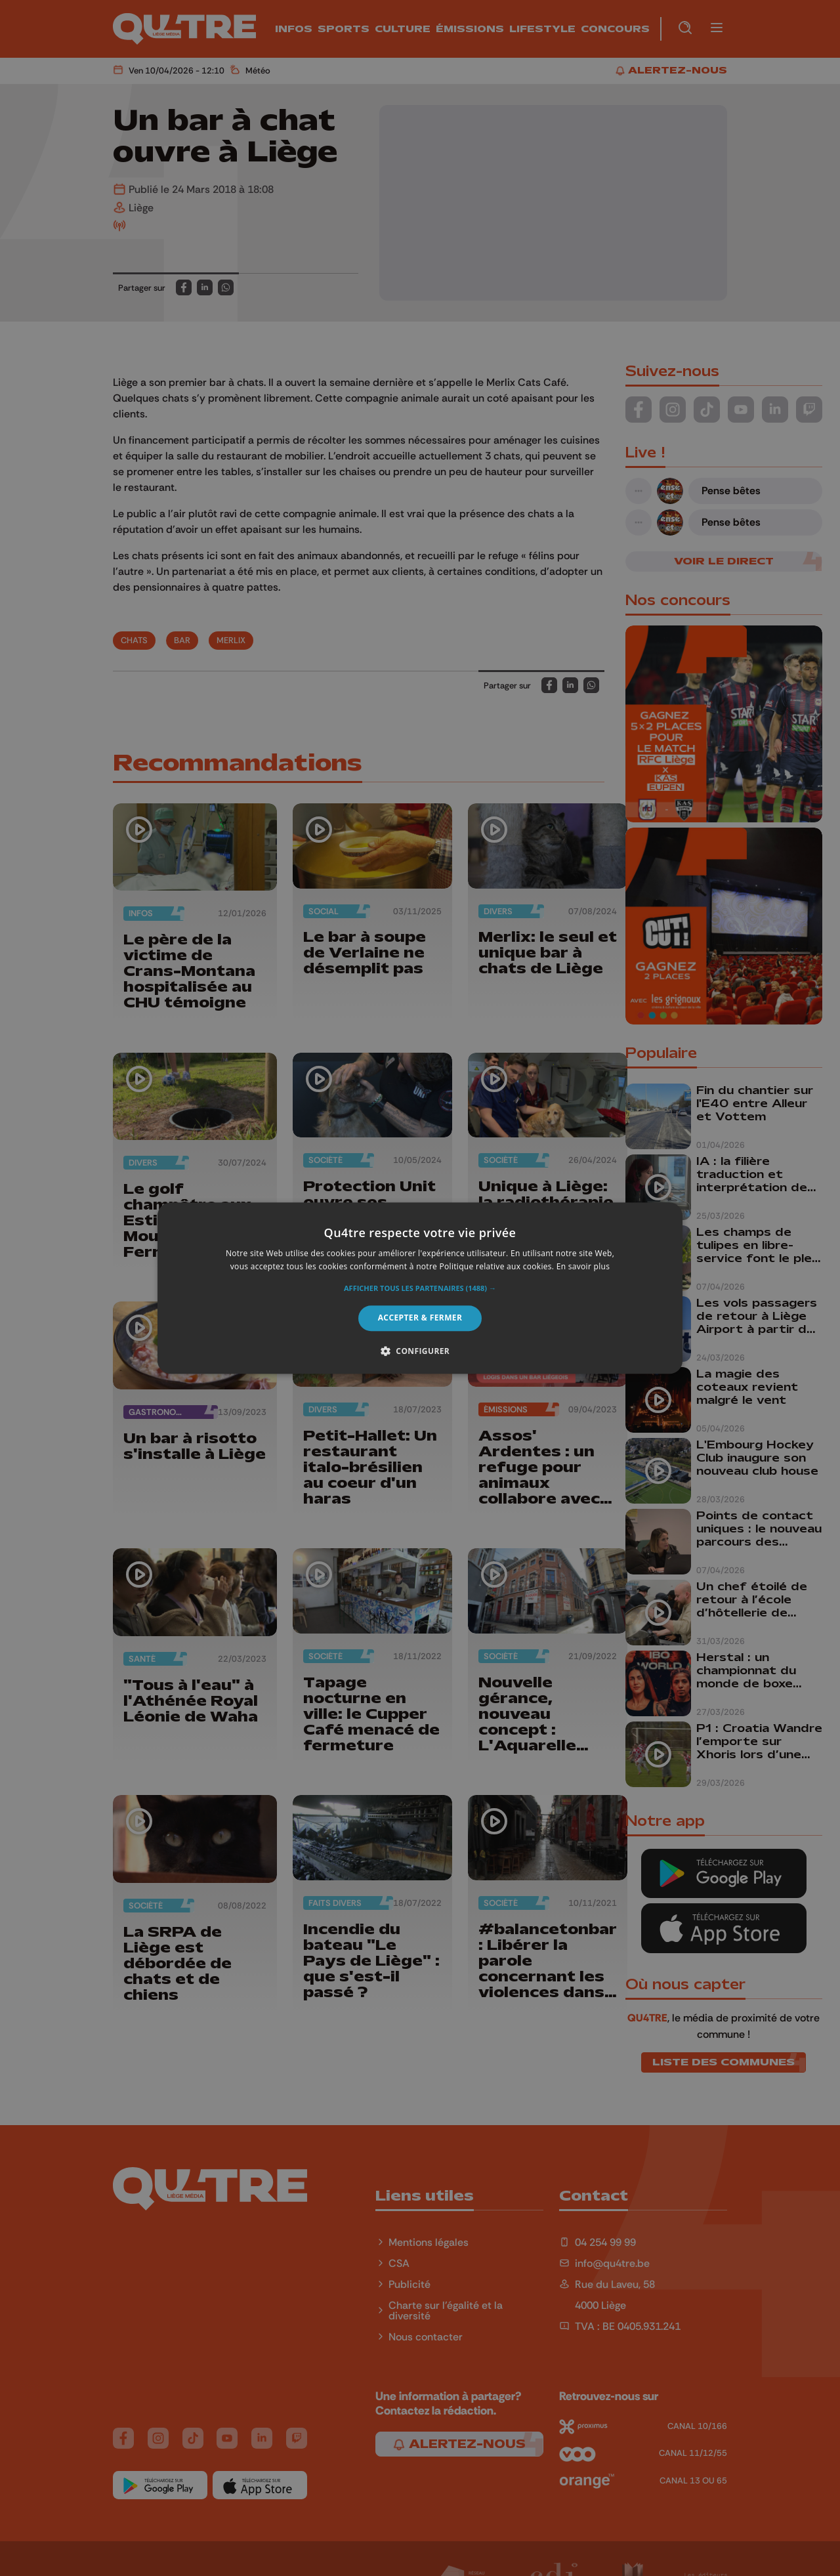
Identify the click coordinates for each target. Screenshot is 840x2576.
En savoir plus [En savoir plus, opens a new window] (583, 1266)
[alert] (420, 1288)
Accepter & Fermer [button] (420, 1318)
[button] (420, 1289)
